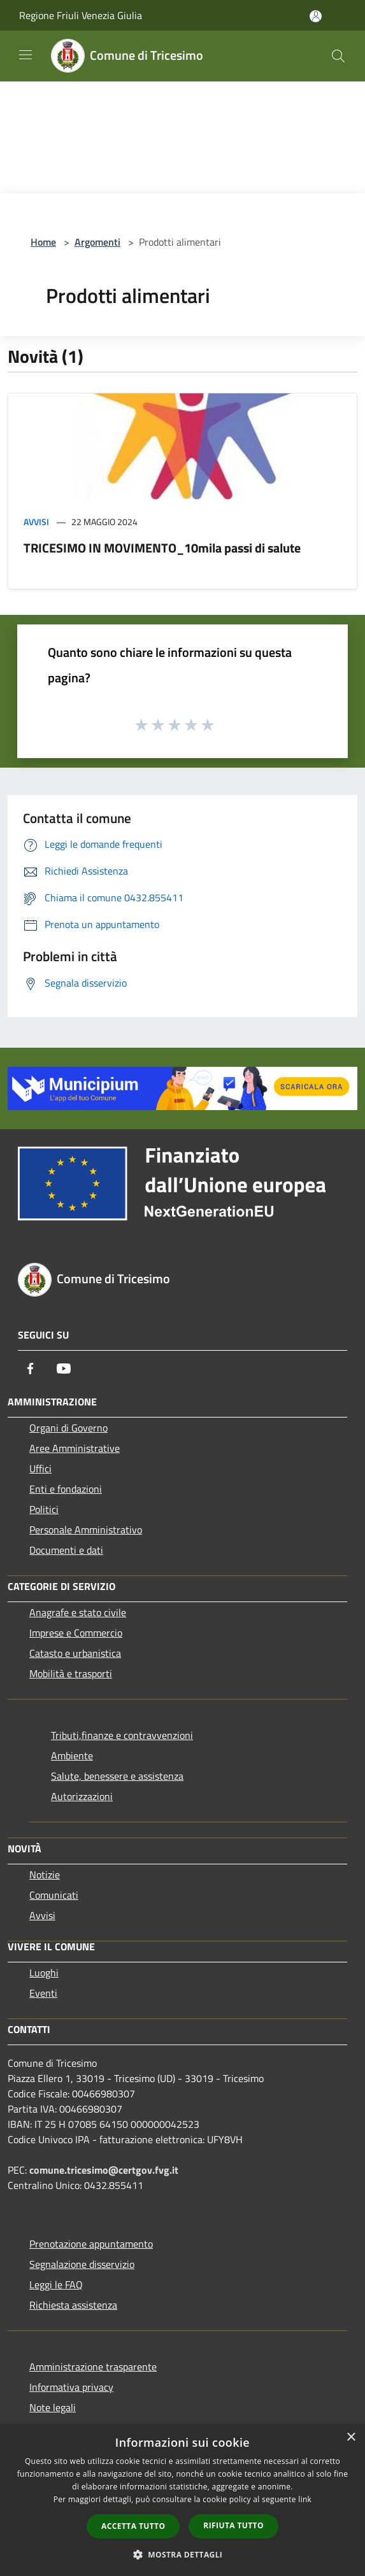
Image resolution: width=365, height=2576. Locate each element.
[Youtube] (63, 1368)
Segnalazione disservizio (81, 2264)
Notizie (44, 1874)
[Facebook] (30, 1368)
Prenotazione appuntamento (91, 2243)
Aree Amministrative (74, 1448)
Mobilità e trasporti (70, 1673)
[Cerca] (338, 56)
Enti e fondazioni (65, 1488)
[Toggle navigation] (25, 54)
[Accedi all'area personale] (315, 16)
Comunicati (53, 1895)
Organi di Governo (68, 1427)
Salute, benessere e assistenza (117, 1776)
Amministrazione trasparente (93, 2366)
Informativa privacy (71, 2387)
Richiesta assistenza (73, 2304)
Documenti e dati (66, 1550)
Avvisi (36, 521)
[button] (183, 2554)
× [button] (350, 2437)
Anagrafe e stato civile (77, 1612)
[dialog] (182, 2500)
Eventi (43, 1993)
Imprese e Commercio (75, 1632)
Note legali (52, 2407)
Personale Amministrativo (85, 1529)
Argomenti (97, 242)
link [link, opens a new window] (304, 2499)
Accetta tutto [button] (133, 2526)
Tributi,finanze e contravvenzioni (122, 1735)
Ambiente (72, 1755)
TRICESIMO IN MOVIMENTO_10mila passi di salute (162, 548)
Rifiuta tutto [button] (233, 2525)
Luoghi (44, 1972)
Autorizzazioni (82, 1796)
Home (43, 242)
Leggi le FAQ (56, 2284)
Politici (44, 1509)
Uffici (40, 1468)
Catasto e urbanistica (75, 1653)
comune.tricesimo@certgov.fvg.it (103, 2170)
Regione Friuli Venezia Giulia (80, 15)
